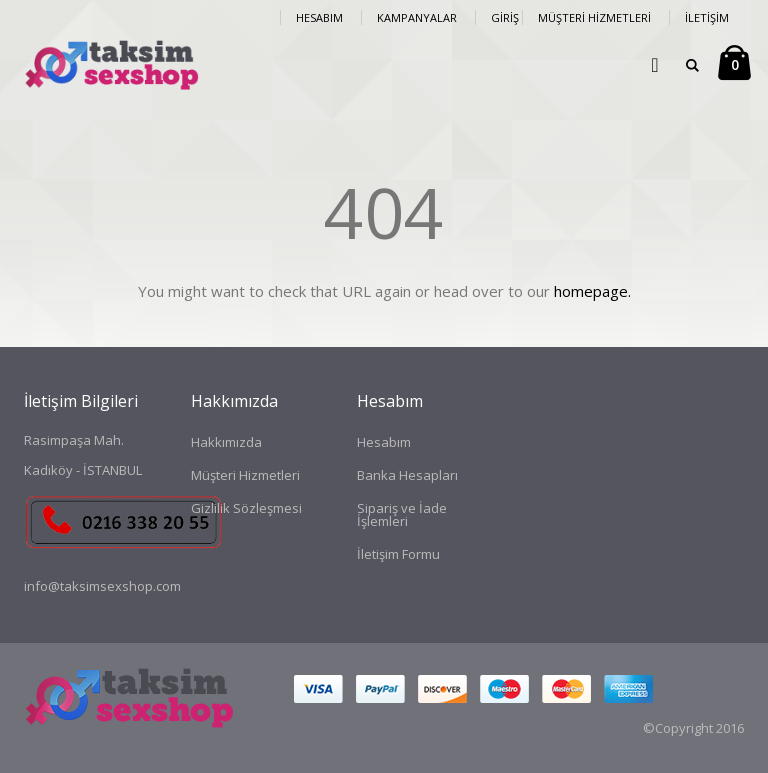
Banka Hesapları (407, 475)
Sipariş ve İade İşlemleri (402, 514)
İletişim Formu (398, 554)
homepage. (592, 291)
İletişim (707, 17)
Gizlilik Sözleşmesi (246, 508)
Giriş (505, 17)
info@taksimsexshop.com (102, 586)
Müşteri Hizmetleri (594, 17)
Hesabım (319, 17)
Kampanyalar (417, 17)
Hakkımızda (226, 442)
